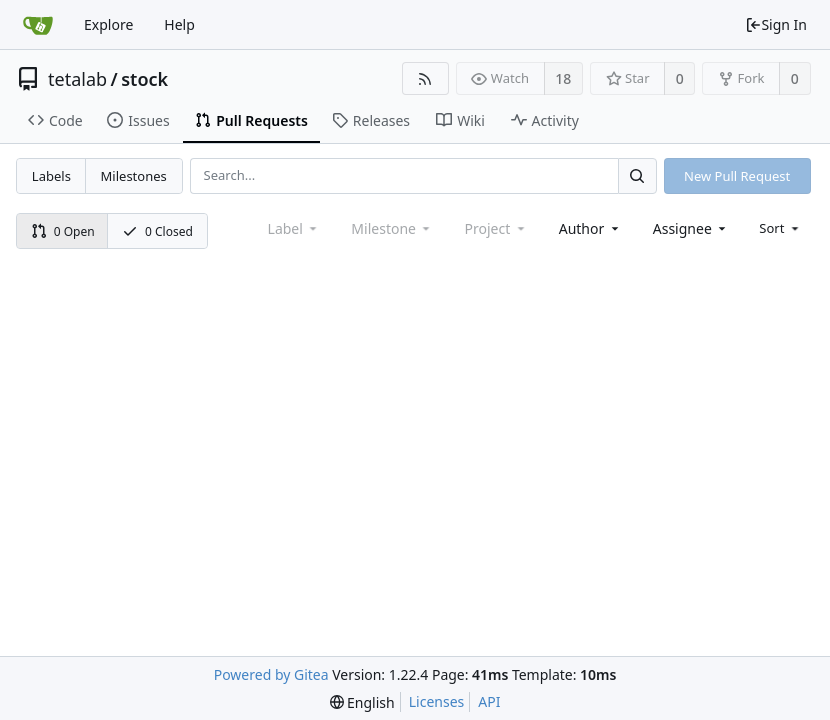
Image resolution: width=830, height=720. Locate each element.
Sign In (776, 24)
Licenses (437, 701)
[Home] (38, 25)
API (489, 701)
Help (179, 24)
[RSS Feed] (425, 78)
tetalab (77, 79)
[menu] (780, 228)
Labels (51, 176)
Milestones (134, 176)
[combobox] (590, 228)
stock (144, 79)
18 (563, 78)
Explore (108, 24)
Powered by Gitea (271, 674)
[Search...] (637, 175)
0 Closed (157, 231)
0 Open (63, 231)
